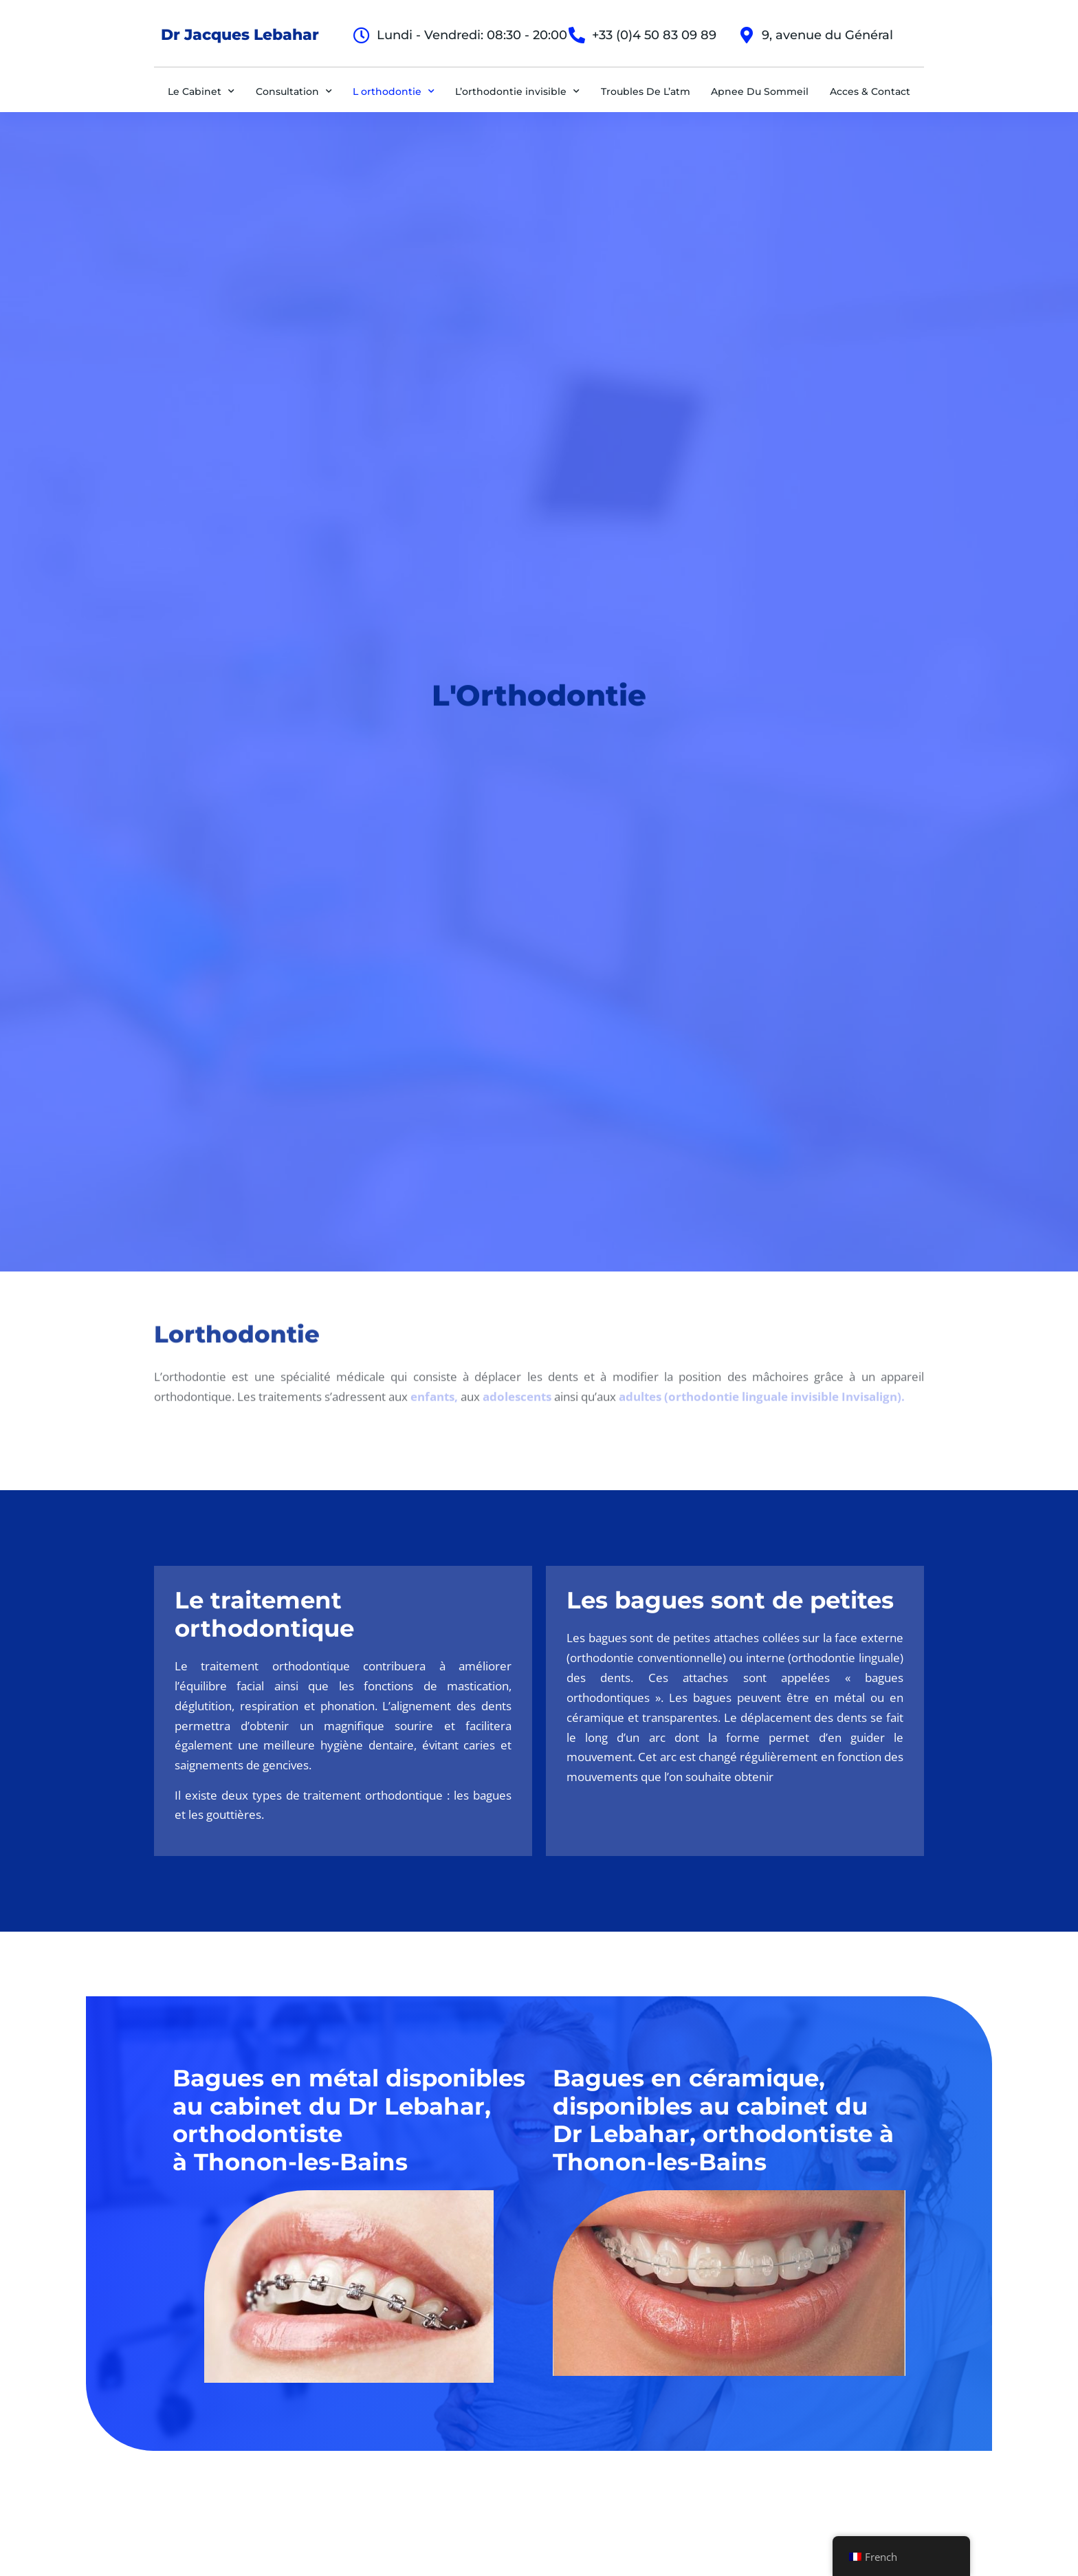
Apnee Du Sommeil (759, 91)
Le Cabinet (201, 91)
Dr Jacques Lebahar (240, 34)
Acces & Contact (870, 91)
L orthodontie (393, 91)
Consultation (294, 91)
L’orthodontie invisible (517, 91)
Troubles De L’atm (645, 91)
